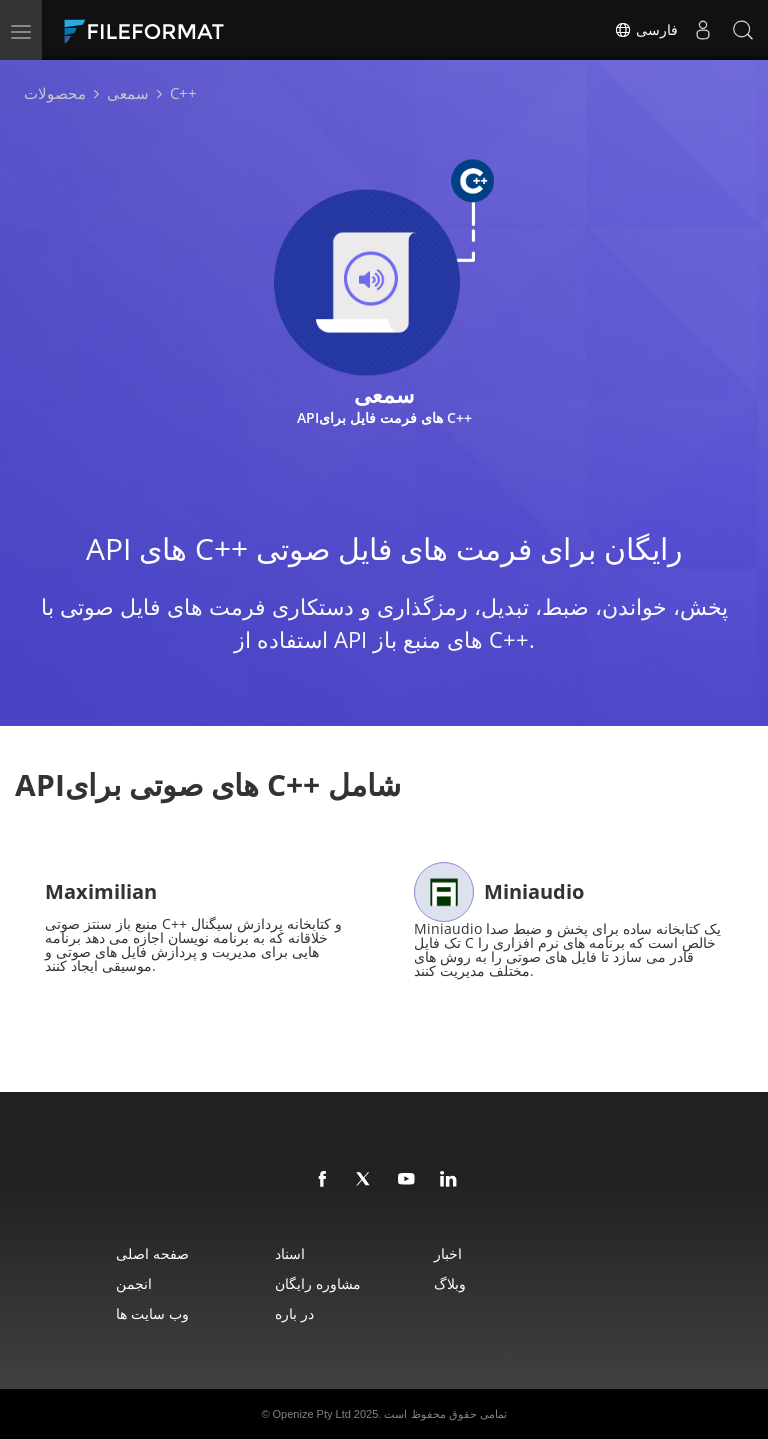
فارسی (646, 30)
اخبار (448, 1253)
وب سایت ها (152, 1313)
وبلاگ (450, 1283)
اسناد (290, 1253)
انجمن (134, 1283)
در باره (294, 1313)
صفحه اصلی (152, 1253)
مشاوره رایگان (318, 1283)
